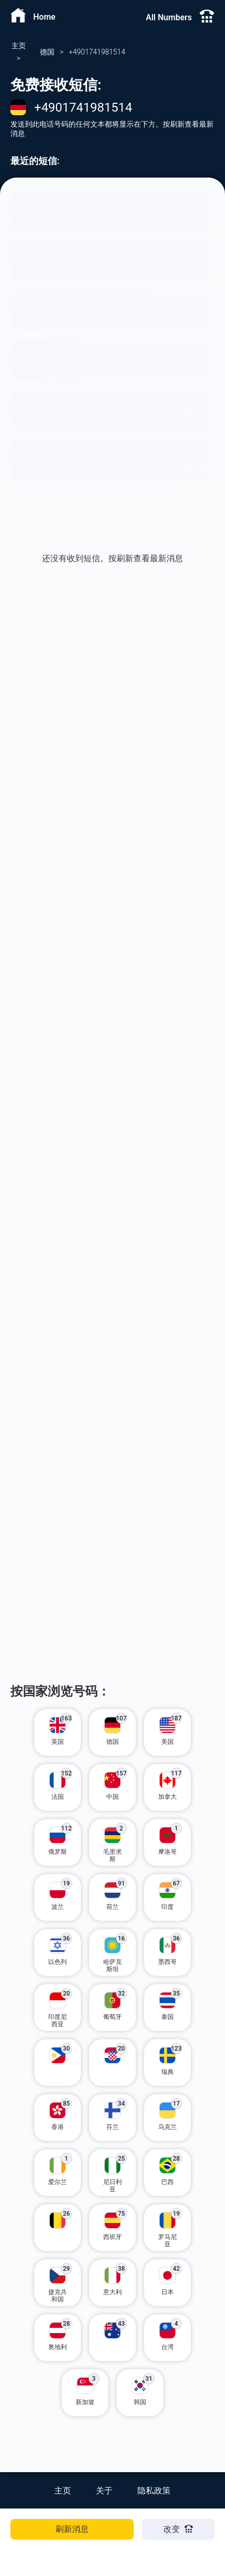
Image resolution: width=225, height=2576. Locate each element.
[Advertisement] (112, 757)
